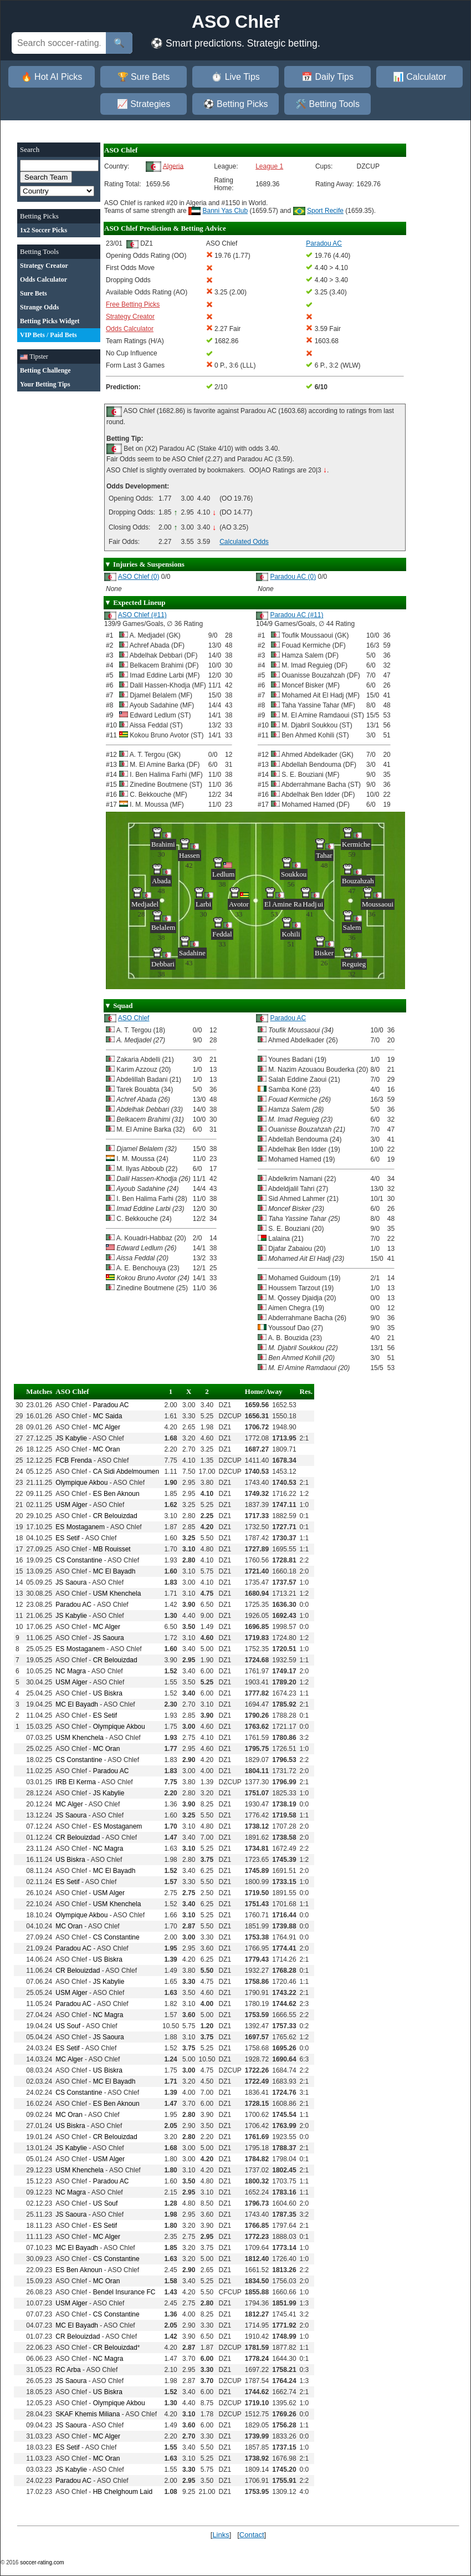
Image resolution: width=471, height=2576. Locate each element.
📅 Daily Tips (327, 77)
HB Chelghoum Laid (122, 2492)
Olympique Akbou (81, 1482)
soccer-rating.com (42, 2562)
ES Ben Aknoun (116, 1494)
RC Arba (67, 2370)
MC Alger (106, 1427)
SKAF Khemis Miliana (87, 2414)
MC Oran (106, 1449)
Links (220, 2535)
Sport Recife (325, 211)
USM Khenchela (117, 1593)
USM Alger (71, 1505)
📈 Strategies (143, 104)
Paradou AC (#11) (296, 615)
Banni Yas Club (225, 211)
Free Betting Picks (133, 304)
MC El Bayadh (114, 1571)
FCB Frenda (73, 1460)
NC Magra (70, 1671)
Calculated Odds (244, 542)
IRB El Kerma (75, 1782)
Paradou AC (288, 1018)
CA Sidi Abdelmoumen (126, 1471)
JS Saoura (70, 1582)
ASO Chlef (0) (139, 577)
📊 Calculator (419, 77)
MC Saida (107, 1416)
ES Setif (67, 1538)
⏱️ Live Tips (235, 77)
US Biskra (107, 1693)
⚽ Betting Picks (235, 104)
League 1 (269, 166)
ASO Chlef (134, 1018)
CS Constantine (78, 1560)
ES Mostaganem (80, 1527)
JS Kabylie (71, 1438)
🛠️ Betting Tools (327, 104)
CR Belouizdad (115, 1516)
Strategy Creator (130, 316)
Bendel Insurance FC (124, 2292)
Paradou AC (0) (293, 577)
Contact (251, 2535)
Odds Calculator (129, 329)
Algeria (173, 166)
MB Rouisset (112, 1549)
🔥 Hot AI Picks (52, 77)
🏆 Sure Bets (143, 77)
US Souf (67, 2026)
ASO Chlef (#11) (142, 615)
